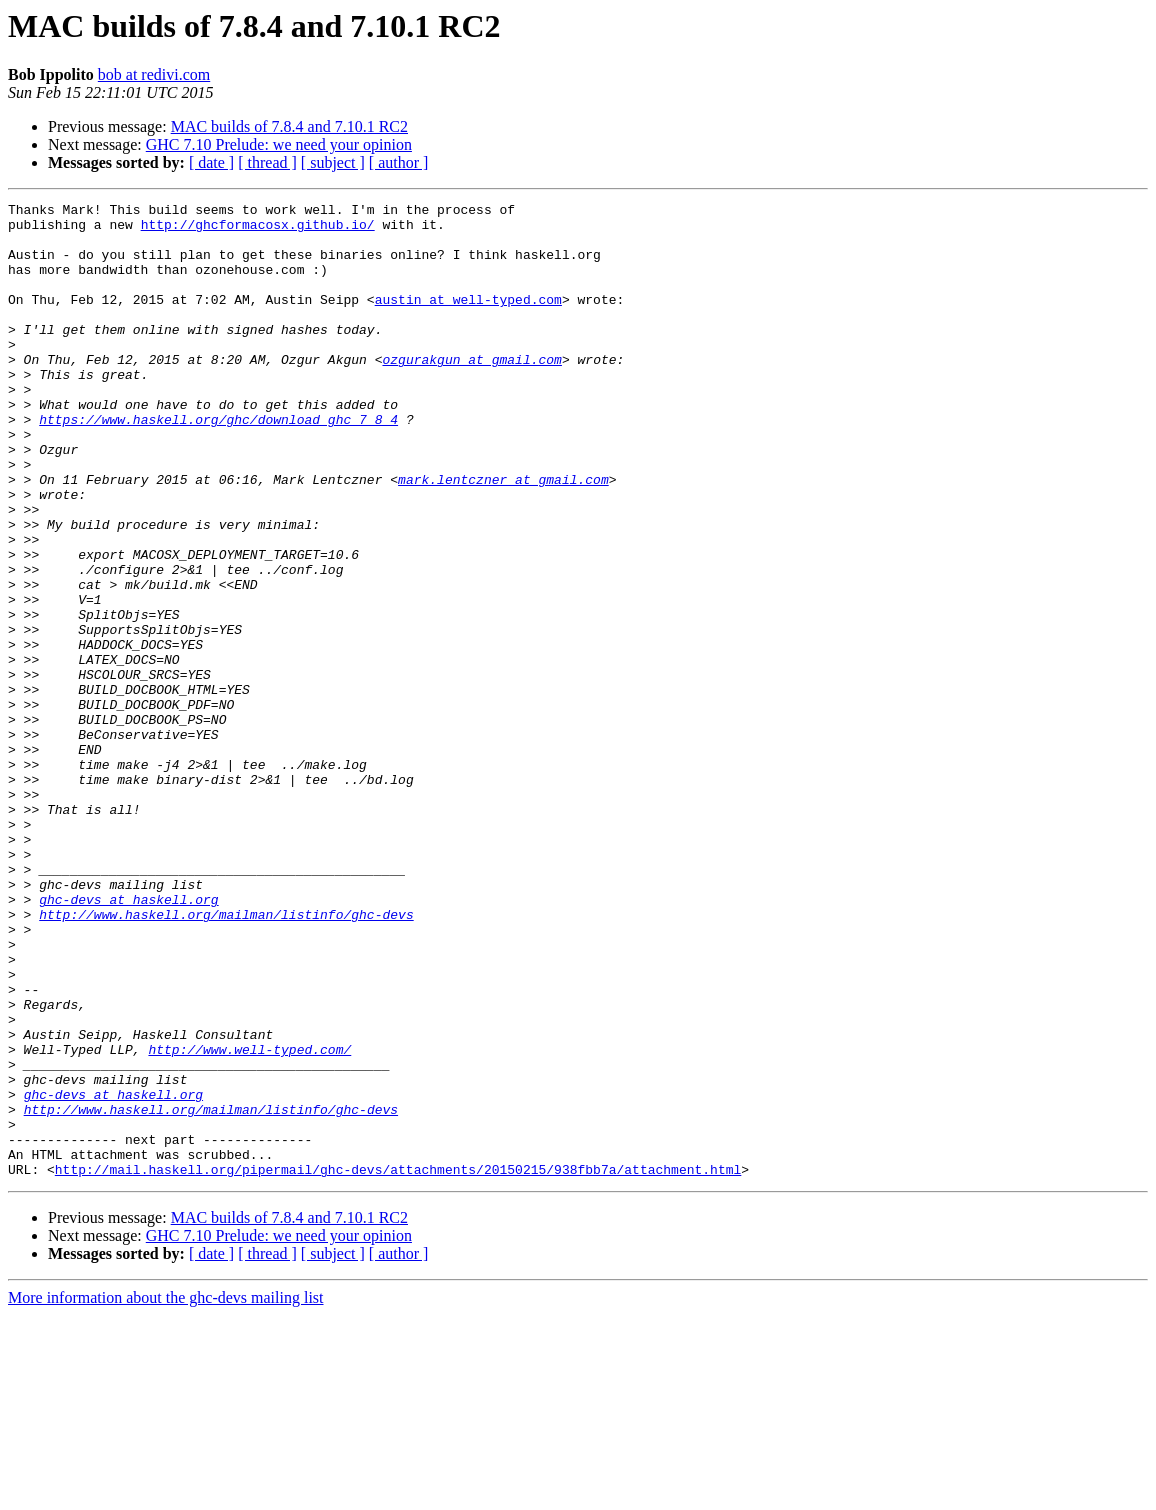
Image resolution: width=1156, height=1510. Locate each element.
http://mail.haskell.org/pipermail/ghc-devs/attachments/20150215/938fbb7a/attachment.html (398, 1364)
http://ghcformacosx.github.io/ (258, 230)
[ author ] (399, 162)
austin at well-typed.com (468, 320)
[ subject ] (333, 162)
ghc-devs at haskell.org (128, 1040)
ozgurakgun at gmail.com (471, 392)
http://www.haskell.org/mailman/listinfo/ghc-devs (226, 1058)
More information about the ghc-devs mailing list (166, 1492)
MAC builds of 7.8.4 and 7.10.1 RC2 (289, 126)
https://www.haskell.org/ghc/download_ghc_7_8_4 (218, 464)
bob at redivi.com (154, 74)
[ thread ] (267, 162)
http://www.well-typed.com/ (249, 1220)
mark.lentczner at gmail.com (503, 536)
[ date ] (211, 162)
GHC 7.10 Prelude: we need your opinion (279, 144)
